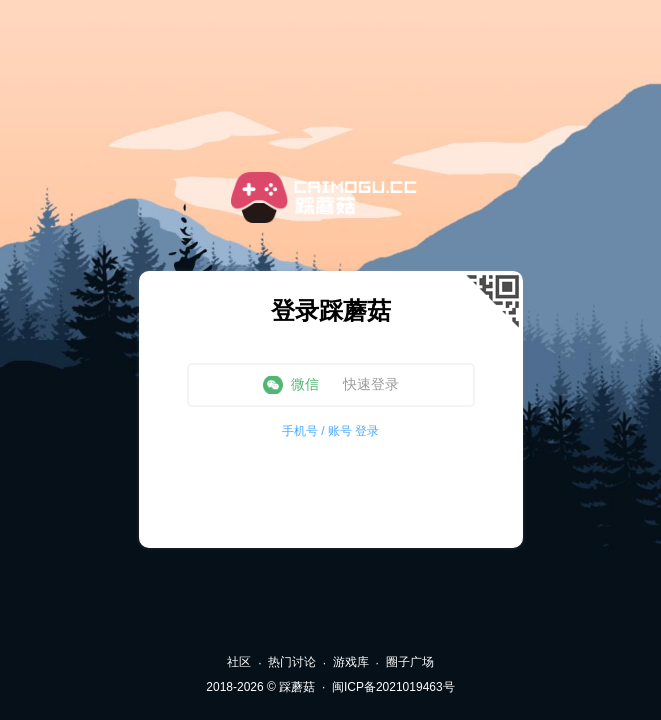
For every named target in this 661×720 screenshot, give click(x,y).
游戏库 (351, 662)
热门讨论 (292, 662)
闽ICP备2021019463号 (393, 687)
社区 (239, 662)
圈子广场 (410, 662)
